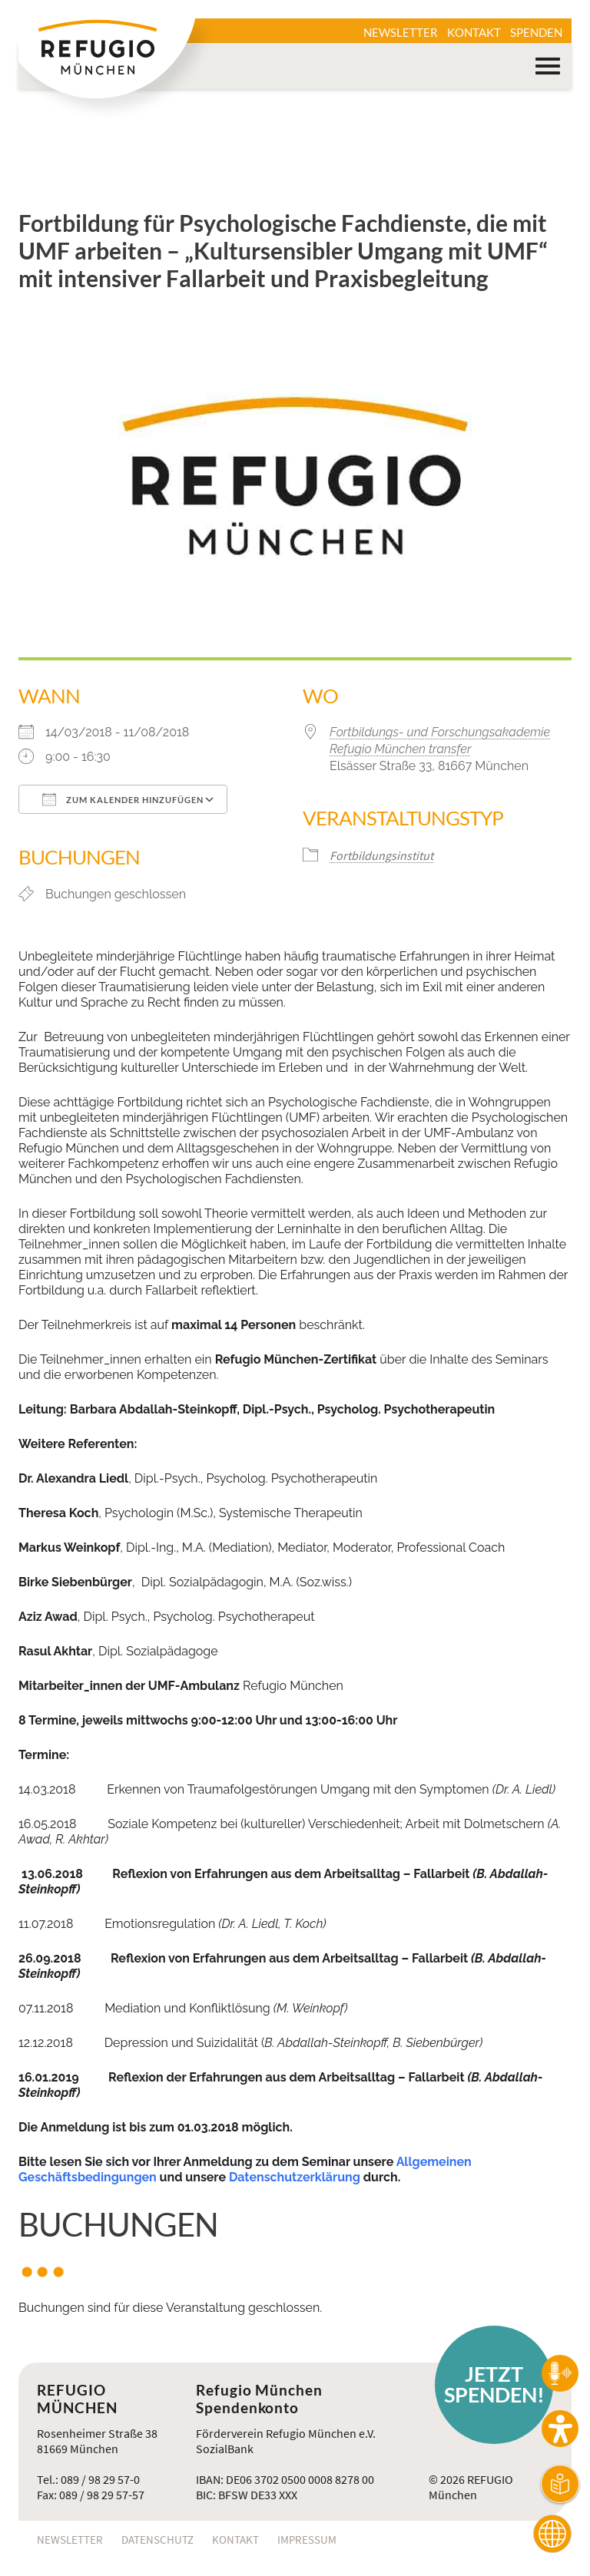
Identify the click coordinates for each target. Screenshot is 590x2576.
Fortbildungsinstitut (381, 855)
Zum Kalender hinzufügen (123, 799)
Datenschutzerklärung (294, 2177)
